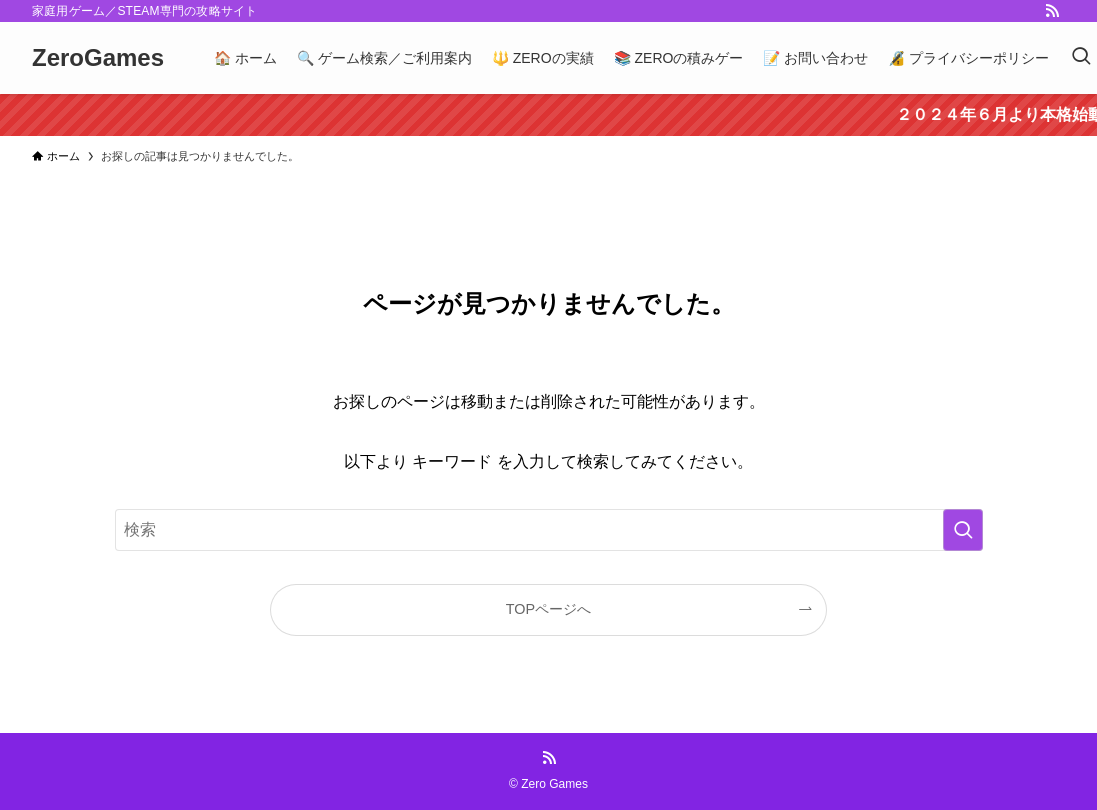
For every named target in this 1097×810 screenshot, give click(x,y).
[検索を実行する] (963, 530)
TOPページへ (548, 609)
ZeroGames (98, 58)
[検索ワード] (549, 530)
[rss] (1052, 11)
